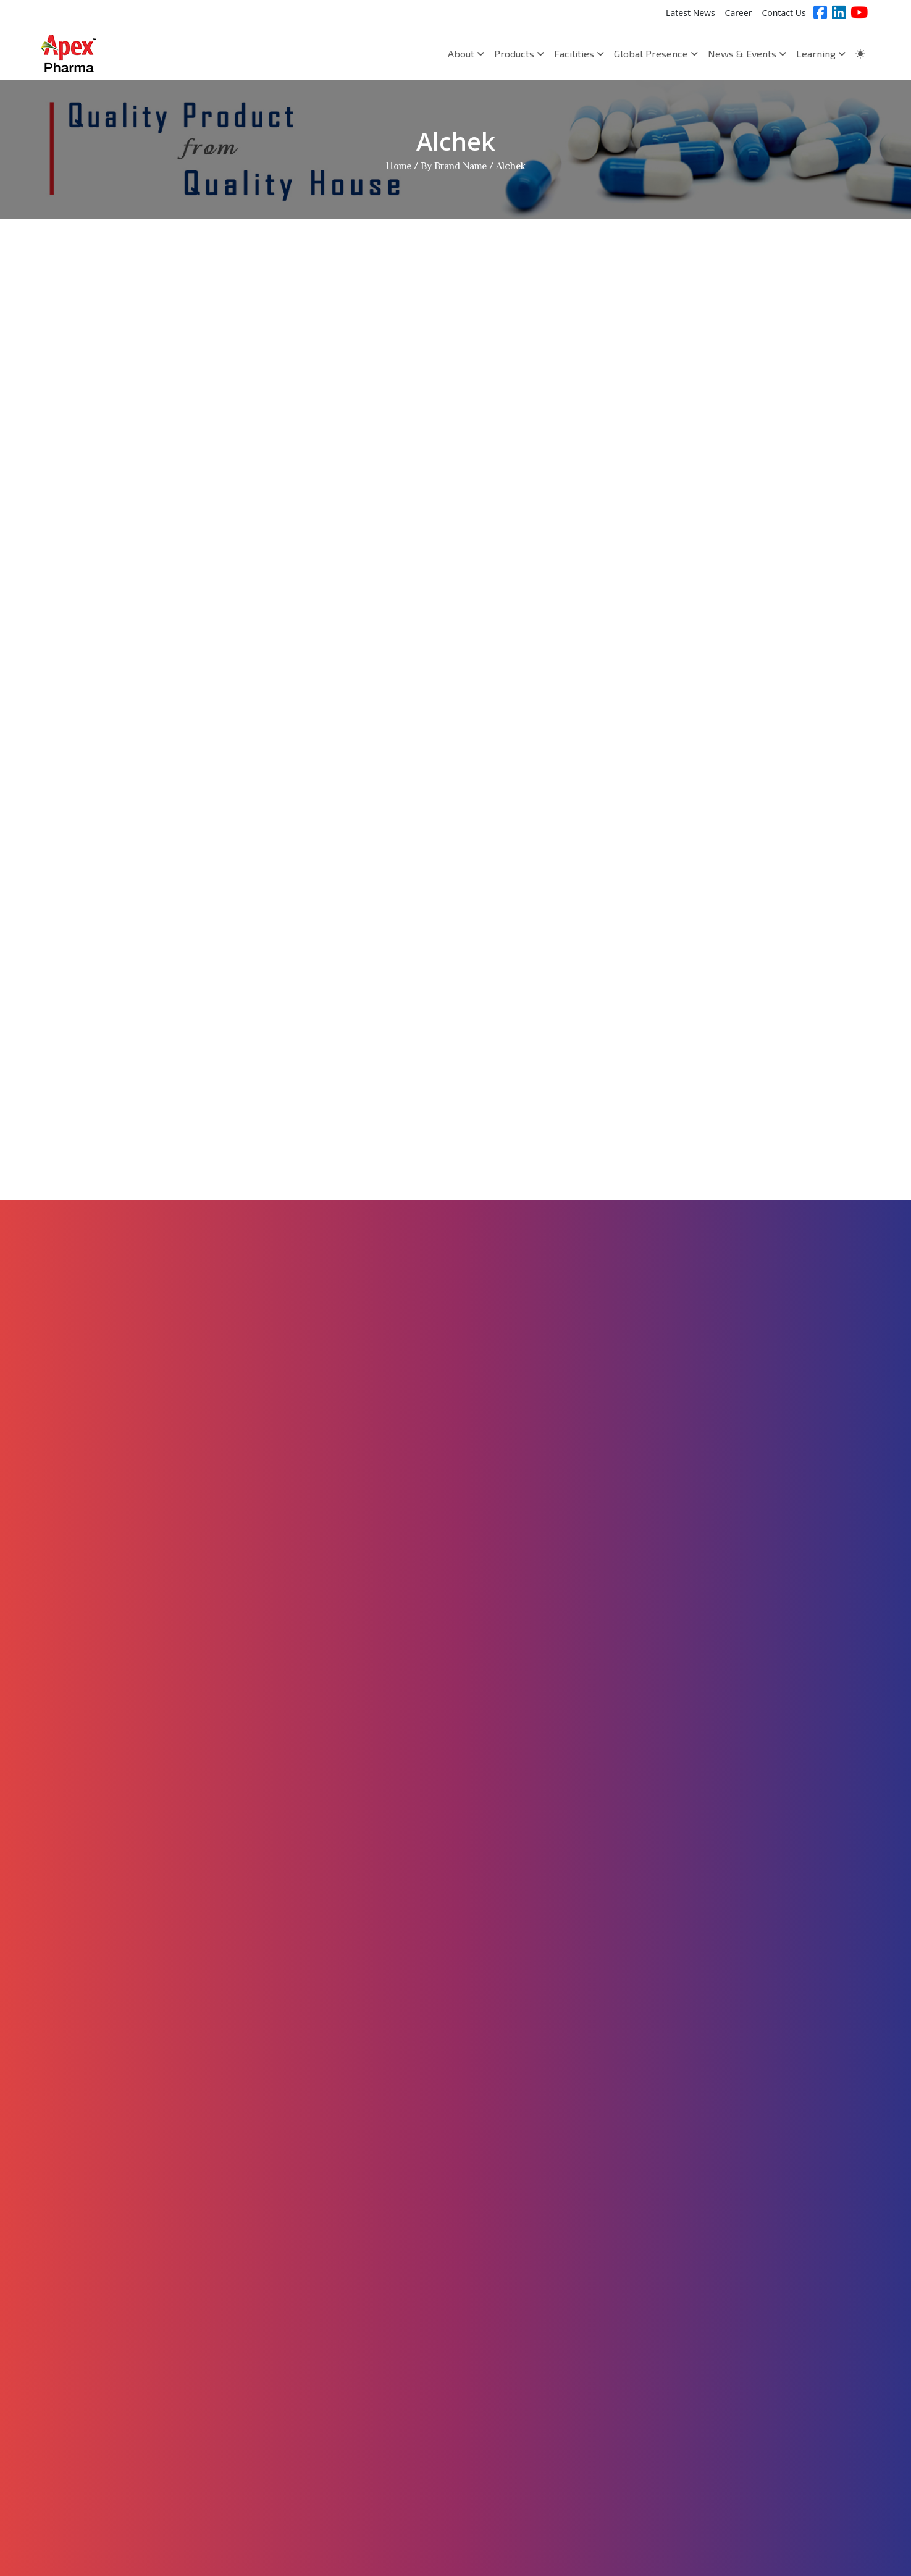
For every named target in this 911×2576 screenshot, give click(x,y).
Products (519, 53)
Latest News (690, 13)
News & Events (747, 53)
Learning (821, 53)
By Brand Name (454, 167)
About (466, 53)
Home (398, 167)
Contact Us (783, 13)
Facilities (579, 53)
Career (738, 13)
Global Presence (656, 53)
